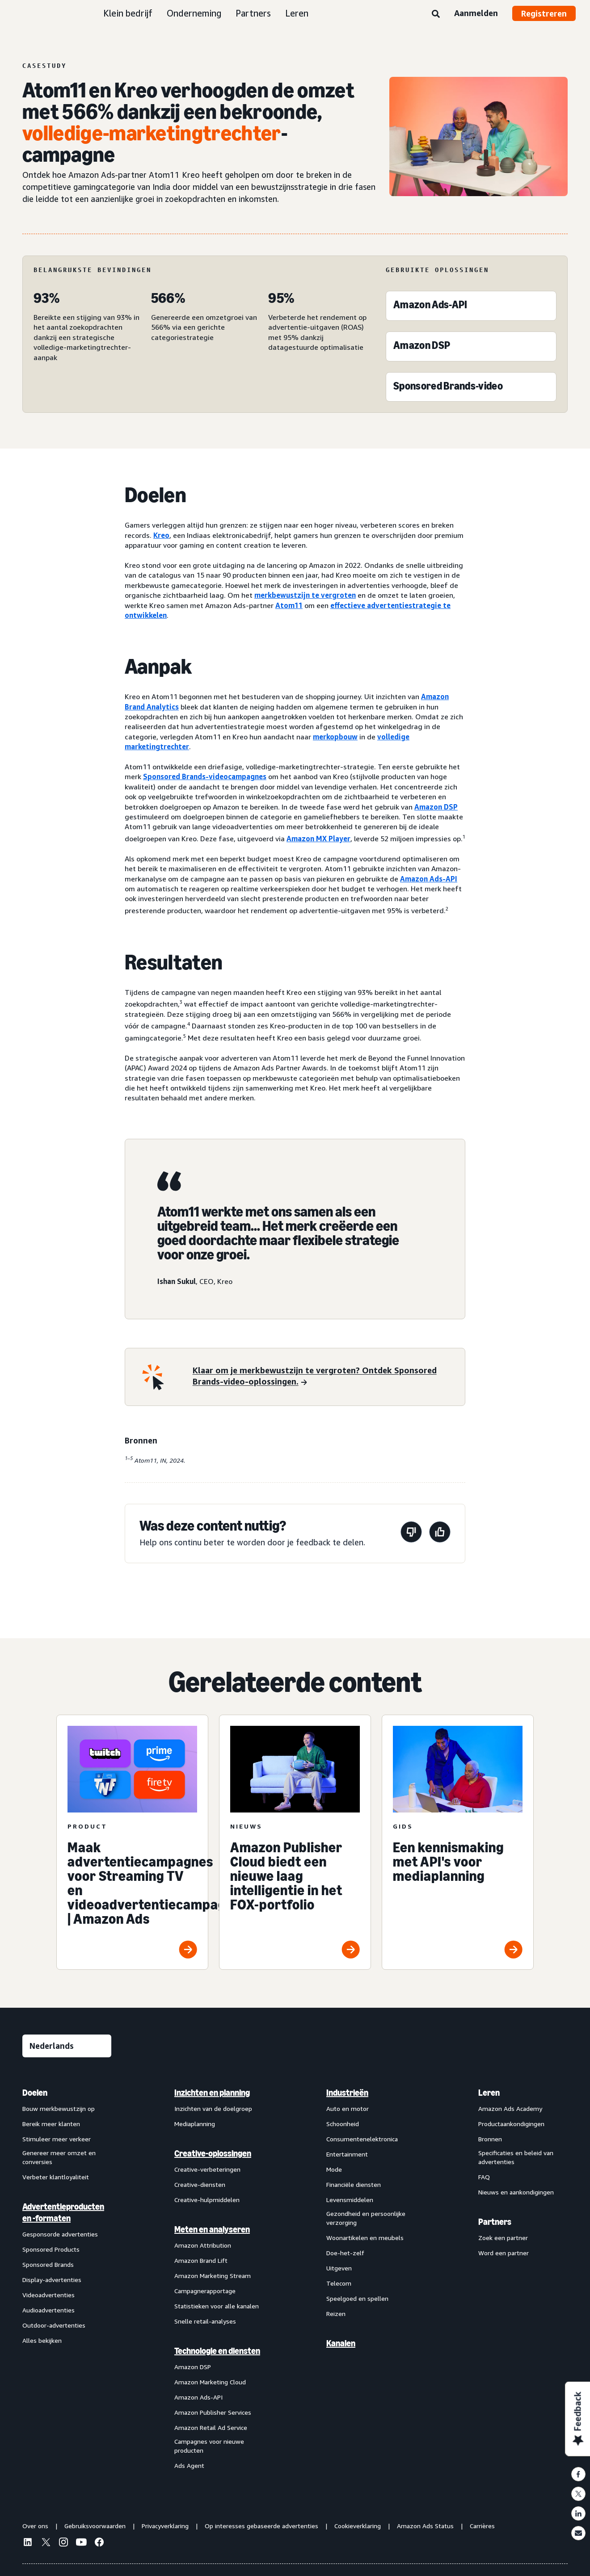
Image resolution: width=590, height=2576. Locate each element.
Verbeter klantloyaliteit (55, 2177)
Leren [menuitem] (489, 2092)
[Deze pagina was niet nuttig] (411, 1533)
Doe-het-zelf (345, 2253)
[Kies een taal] (66, 2046)
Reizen (336, 2313)
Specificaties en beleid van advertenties (515, 2157)
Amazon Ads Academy (510, 2108)
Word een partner (503, 2253)
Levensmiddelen (349, 2199)
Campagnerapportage (205, 2291)
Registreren (544, 13)
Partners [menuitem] (494, 2221)
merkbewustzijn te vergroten (305, 595)
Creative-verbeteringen (207, 2169)
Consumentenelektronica (362, 2139)
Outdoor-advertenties (53, 2325)
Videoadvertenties (48, 2295)
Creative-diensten (199, 2184)
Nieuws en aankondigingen (516, 2192)
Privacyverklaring (165, 2526)
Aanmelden (476, 13)
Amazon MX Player (318, 838)
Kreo (161, 535)
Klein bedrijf (127, 13)
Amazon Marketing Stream (212, 2275)
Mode (334, 2169)
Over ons (35, 2526)
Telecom (338, 2283)
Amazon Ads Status (425, 2526)
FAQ (484, 2177)
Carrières (482, 2526)
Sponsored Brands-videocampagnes (204, 776)
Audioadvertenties (48, 2310)
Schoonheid (342, 2123)
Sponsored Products (51, 2249)
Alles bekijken (42, 2340)
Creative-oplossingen (212, 2153)
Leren (296, 13)
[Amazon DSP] (421, 347)
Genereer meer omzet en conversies (59, 2157)
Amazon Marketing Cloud (210, 2382)
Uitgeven (339, 2268)
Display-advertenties (51, 2279)
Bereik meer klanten (51, 2123)
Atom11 (289, 605)
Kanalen (340, 2343)
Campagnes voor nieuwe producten (209, 2446)
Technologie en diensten (217, 2350)
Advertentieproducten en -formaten (63, 2212)
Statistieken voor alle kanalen (216, 2306)
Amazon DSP (436, 806)
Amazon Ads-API (428, 878)
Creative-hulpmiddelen (207, 2199)
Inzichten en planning (212, 2092)
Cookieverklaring (357, 2526)
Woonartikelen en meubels (365, 2237)
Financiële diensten (353, 2184)
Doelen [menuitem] (34, 2092)
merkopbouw (335, 736)
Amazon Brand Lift (201, 2260)
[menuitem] (67, 2278)
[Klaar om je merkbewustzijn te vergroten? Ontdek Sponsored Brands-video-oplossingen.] (323, 1377)
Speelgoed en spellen (357, 2298)
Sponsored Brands (48, 2264)
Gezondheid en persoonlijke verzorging (365, 2218)
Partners (253, 13)
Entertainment (347, 2154)
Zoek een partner (503, 2237)
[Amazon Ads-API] (430, 306)
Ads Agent (189, 2465)
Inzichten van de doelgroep (213, 2108)
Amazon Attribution (202, 2245)
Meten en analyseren (212, 2229)
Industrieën (347, 2092)
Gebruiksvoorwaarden (95, 2526)
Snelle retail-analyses (205, 2321)
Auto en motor (347, 2108)
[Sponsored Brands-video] (448, 388)
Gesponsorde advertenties (60, 2234)
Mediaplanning (194, 2123)
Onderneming (194, 13)
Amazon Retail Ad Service (210, 2427)
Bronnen (490, 2139)
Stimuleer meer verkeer (56, 2139)
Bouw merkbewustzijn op (58, 2108)
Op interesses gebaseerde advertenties (261, 2526)
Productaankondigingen (511, 2123)
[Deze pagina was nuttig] (440, 1533)
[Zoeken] (436, 14)
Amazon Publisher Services (212, 2412)
